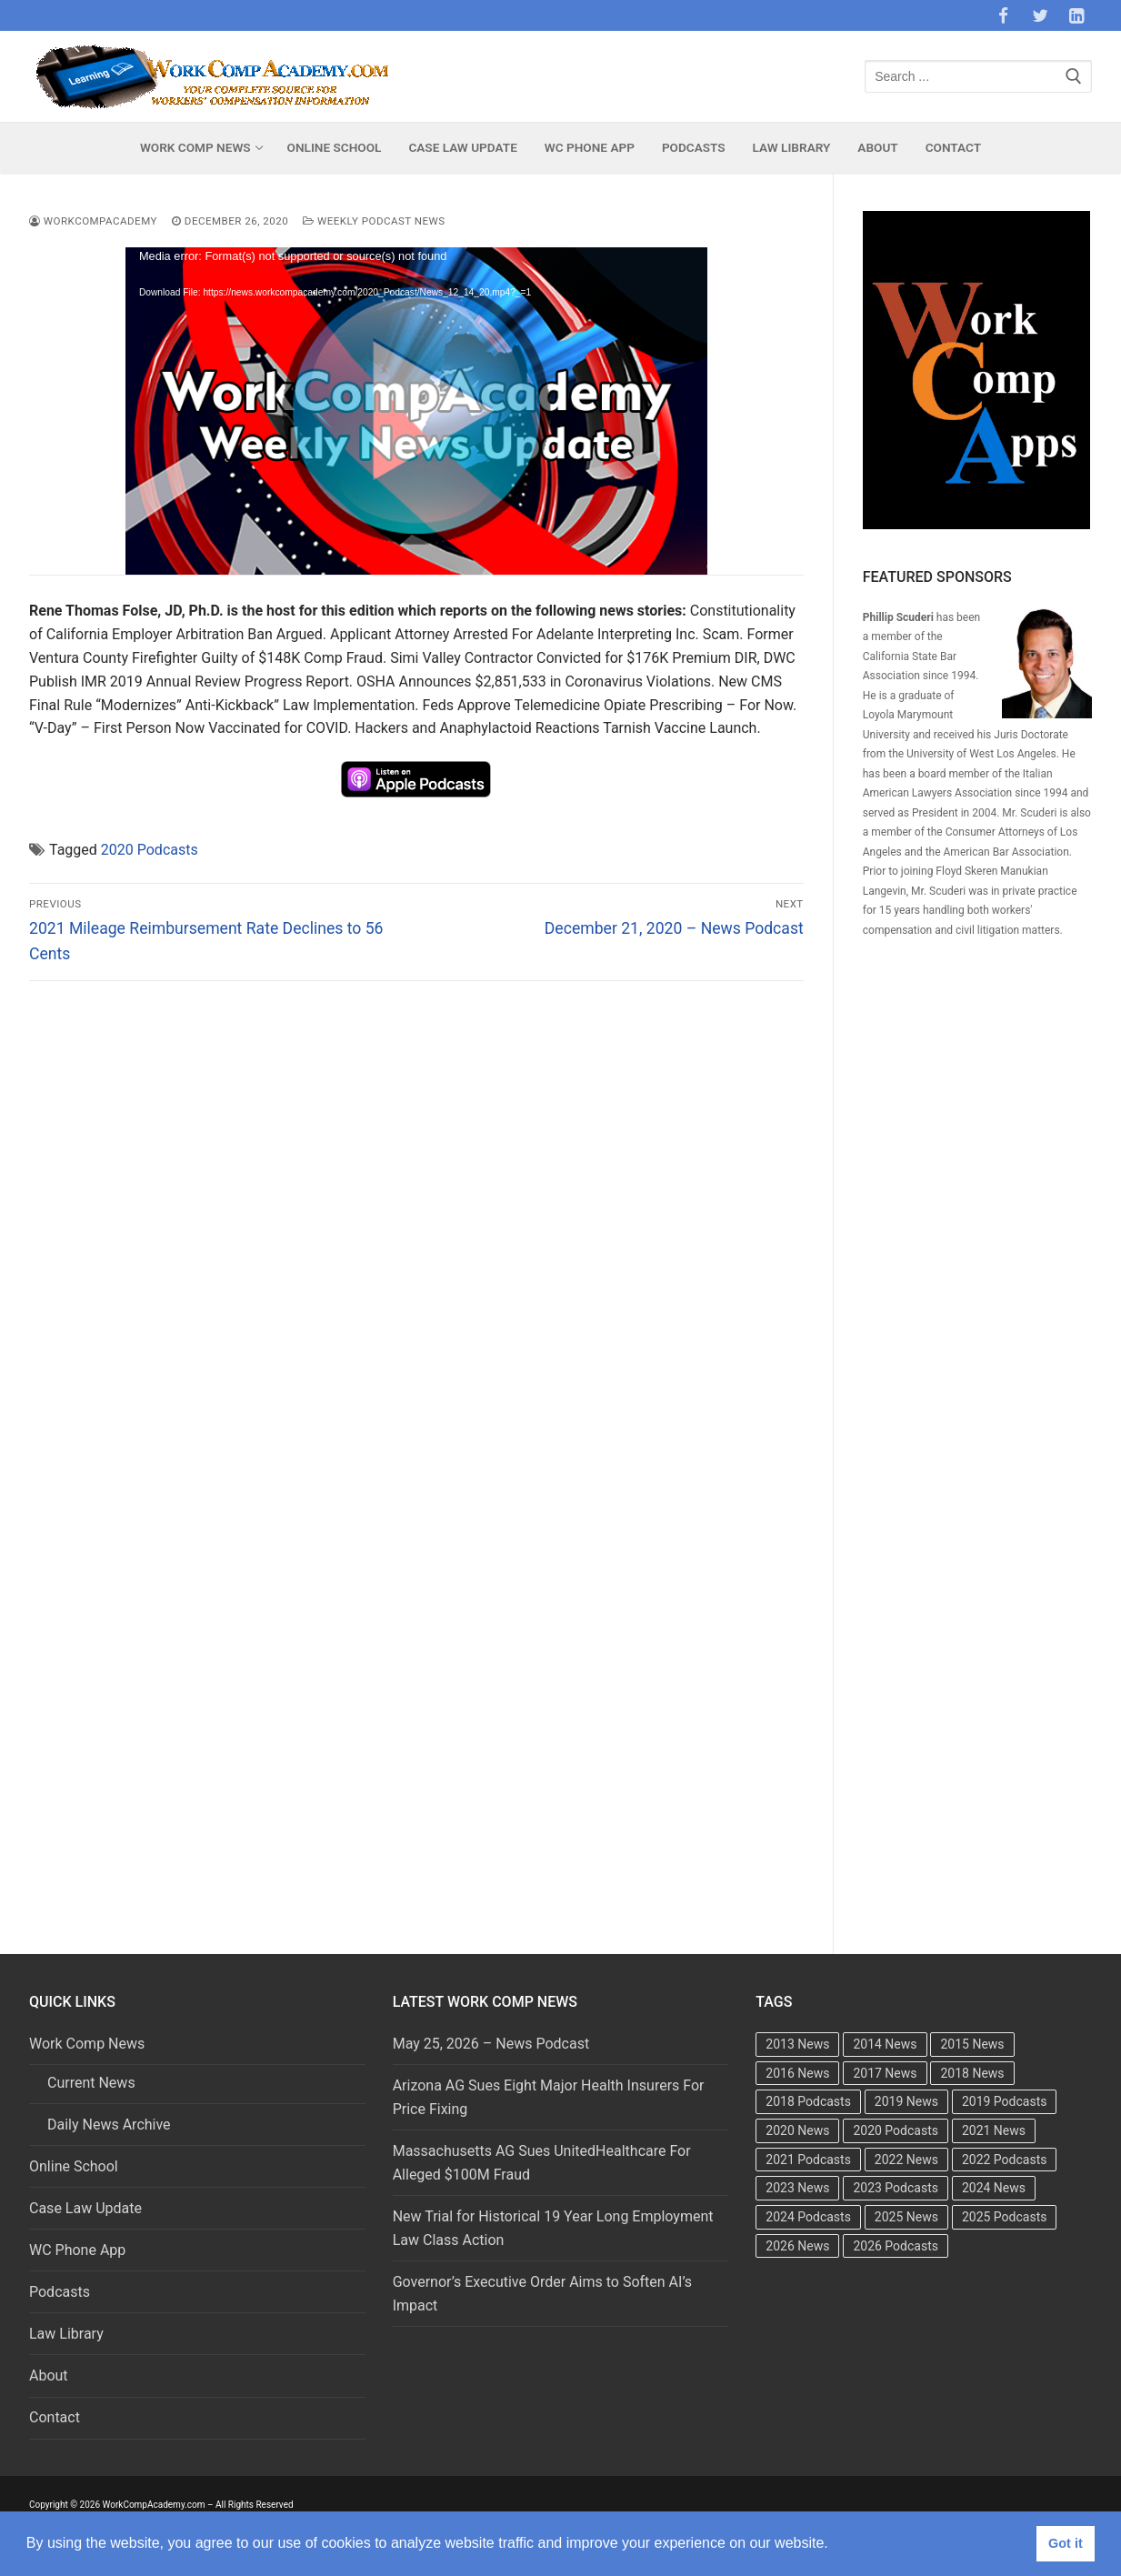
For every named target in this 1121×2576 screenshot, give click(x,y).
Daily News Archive (109, 2124)
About (48, 2375)
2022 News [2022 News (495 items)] (906, 2159)
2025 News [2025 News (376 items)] (906, 2217)
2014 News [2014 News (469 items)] (884, 2044)
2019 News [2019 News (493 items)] (906, 2101)
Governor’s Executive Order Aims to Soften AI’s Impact (542, 2293)
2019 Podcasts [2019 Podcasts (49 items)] (1004, 2101)
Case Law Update (85, 2208)
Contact (54, 2417)
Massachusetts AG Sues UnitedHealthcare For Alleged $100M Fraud (542, 2162)
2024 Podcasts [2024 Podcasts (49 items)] (808, 2217)
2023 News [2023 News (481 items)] (797, 2187)
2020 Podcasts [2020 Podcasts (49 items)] (895, 2130)
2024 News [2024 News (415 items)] (994, 2187)
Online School (73, 2166)
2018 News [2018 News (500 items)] (972, 2073)
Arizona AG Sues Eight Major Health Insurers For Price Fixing (549, 2097)
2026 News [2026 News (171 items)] (797, 2246)
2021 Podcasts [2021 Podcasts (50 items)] (808, 2159)
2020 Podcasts (149, 849)
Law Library (66, 2333)
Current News (91, 2082)
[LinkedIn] (1076, 15)
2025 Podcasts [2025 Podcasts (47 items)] (1004, 2217)
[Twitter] (1040, 15)
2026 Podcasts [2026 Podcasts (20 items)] (895, 2246)
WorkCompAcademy (93, 221)
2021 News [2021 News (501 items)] (994, 2130)
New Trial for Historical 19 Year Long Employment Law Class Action (553, 2228)
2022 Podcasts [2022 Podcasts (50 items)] (1004, 2159)
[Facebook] (1002, 15)
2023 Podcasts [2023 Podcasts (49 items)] (895, 2187)
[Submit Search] (1074, 77)
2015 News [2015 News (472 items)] (972, 2044)
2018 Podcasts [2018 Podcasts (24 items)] (808, 2101)
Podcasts (59, 2291)
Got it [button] (1065, 2543)
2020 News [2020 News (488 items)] (797, 2130)
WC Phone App (77, 2250)
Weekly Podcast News (374, 221)
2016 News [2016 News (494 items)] (797, 2073)
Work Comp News (88, 2043)
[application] (416, 411)
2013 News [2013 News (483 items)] (797, 2044)
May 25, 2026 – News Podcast (491, 2043)
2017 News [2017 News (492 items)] (884, 2073)
